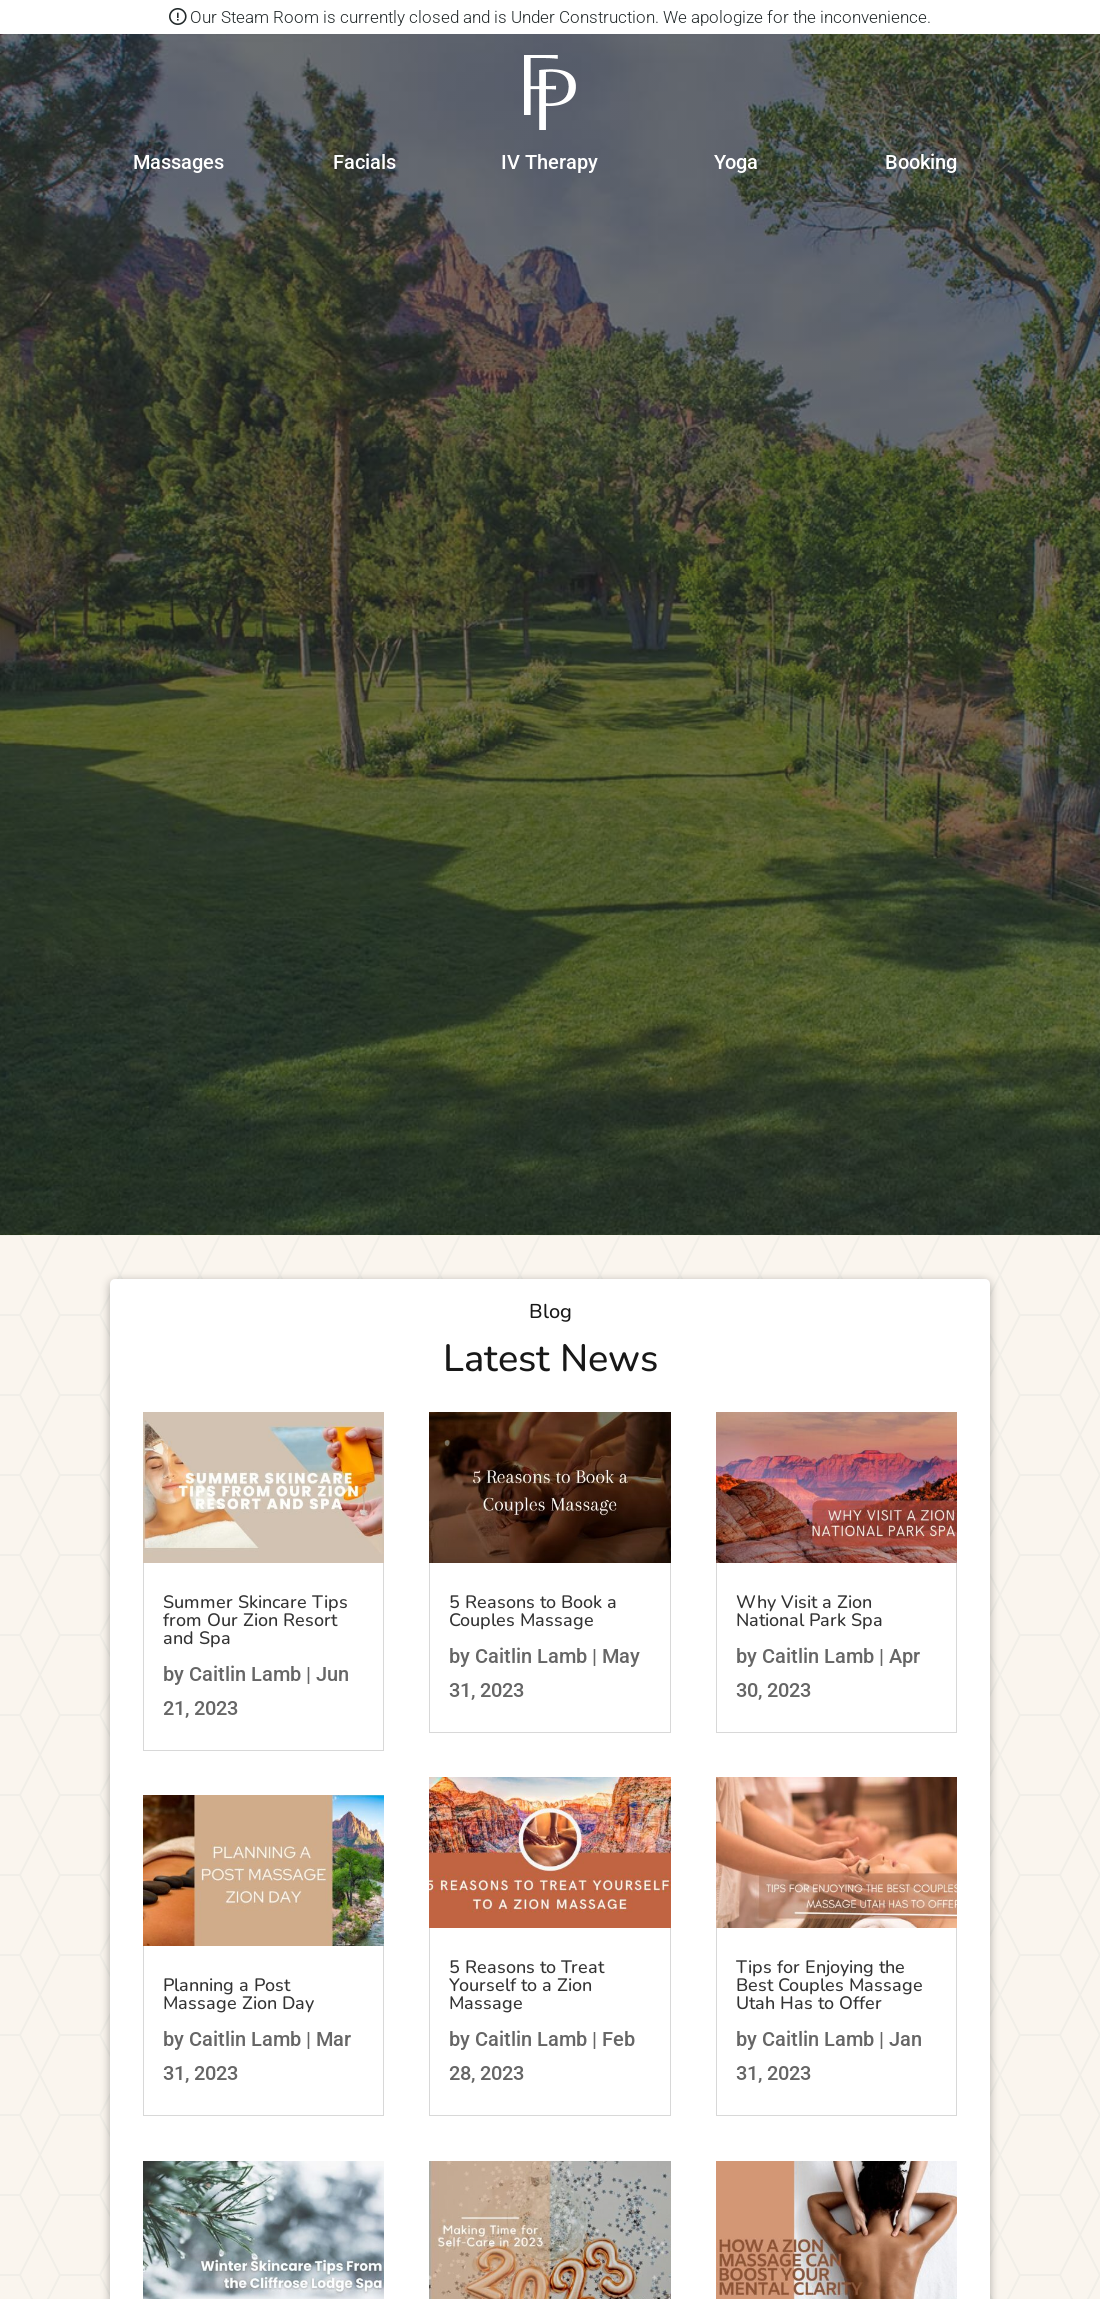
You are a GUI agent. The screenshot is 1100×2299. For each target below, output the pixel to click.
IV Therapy (549, 162)
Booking (921, 162)
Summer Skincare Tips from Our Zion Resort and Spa (255, 1620)
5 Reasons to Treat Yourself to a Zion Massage (526, 1985)
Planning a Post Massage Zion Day (238, 1994)
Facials (364, 162)
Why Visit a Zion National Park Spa (809, 1611)
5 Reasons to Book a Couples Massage (533, 1611)
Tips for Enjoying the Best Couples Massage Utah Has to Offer (829, 1985)
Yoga (736, 162)
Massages (178, 162)
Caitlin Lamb (245, 1674)
